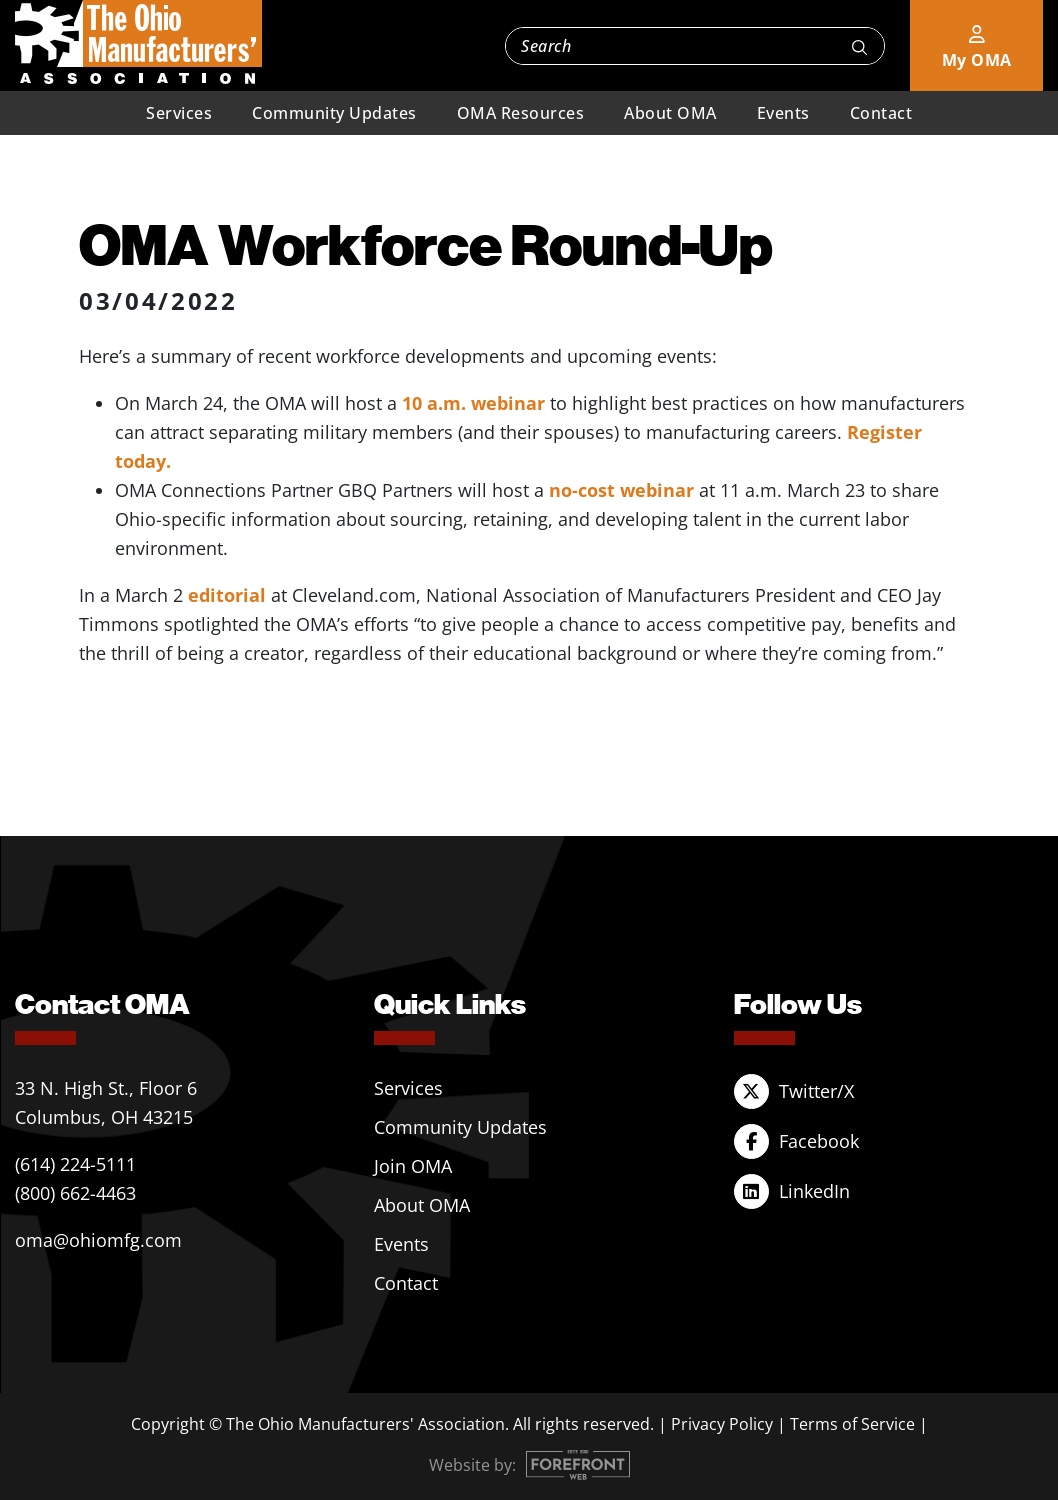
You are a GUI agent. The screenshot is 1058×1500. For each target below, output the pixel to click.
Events (783, 113)
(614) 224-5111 (75, 1164)
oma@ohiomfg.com (98, 1240)
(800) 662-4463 (75, 1193)
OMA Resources (521, 113)
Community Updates (334, 113)
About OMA (670, 113)
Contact (881, 113)
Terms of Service (852, 1424)
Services (179, 113)
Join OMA (413, 1166)
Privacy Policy (722, 1424)
